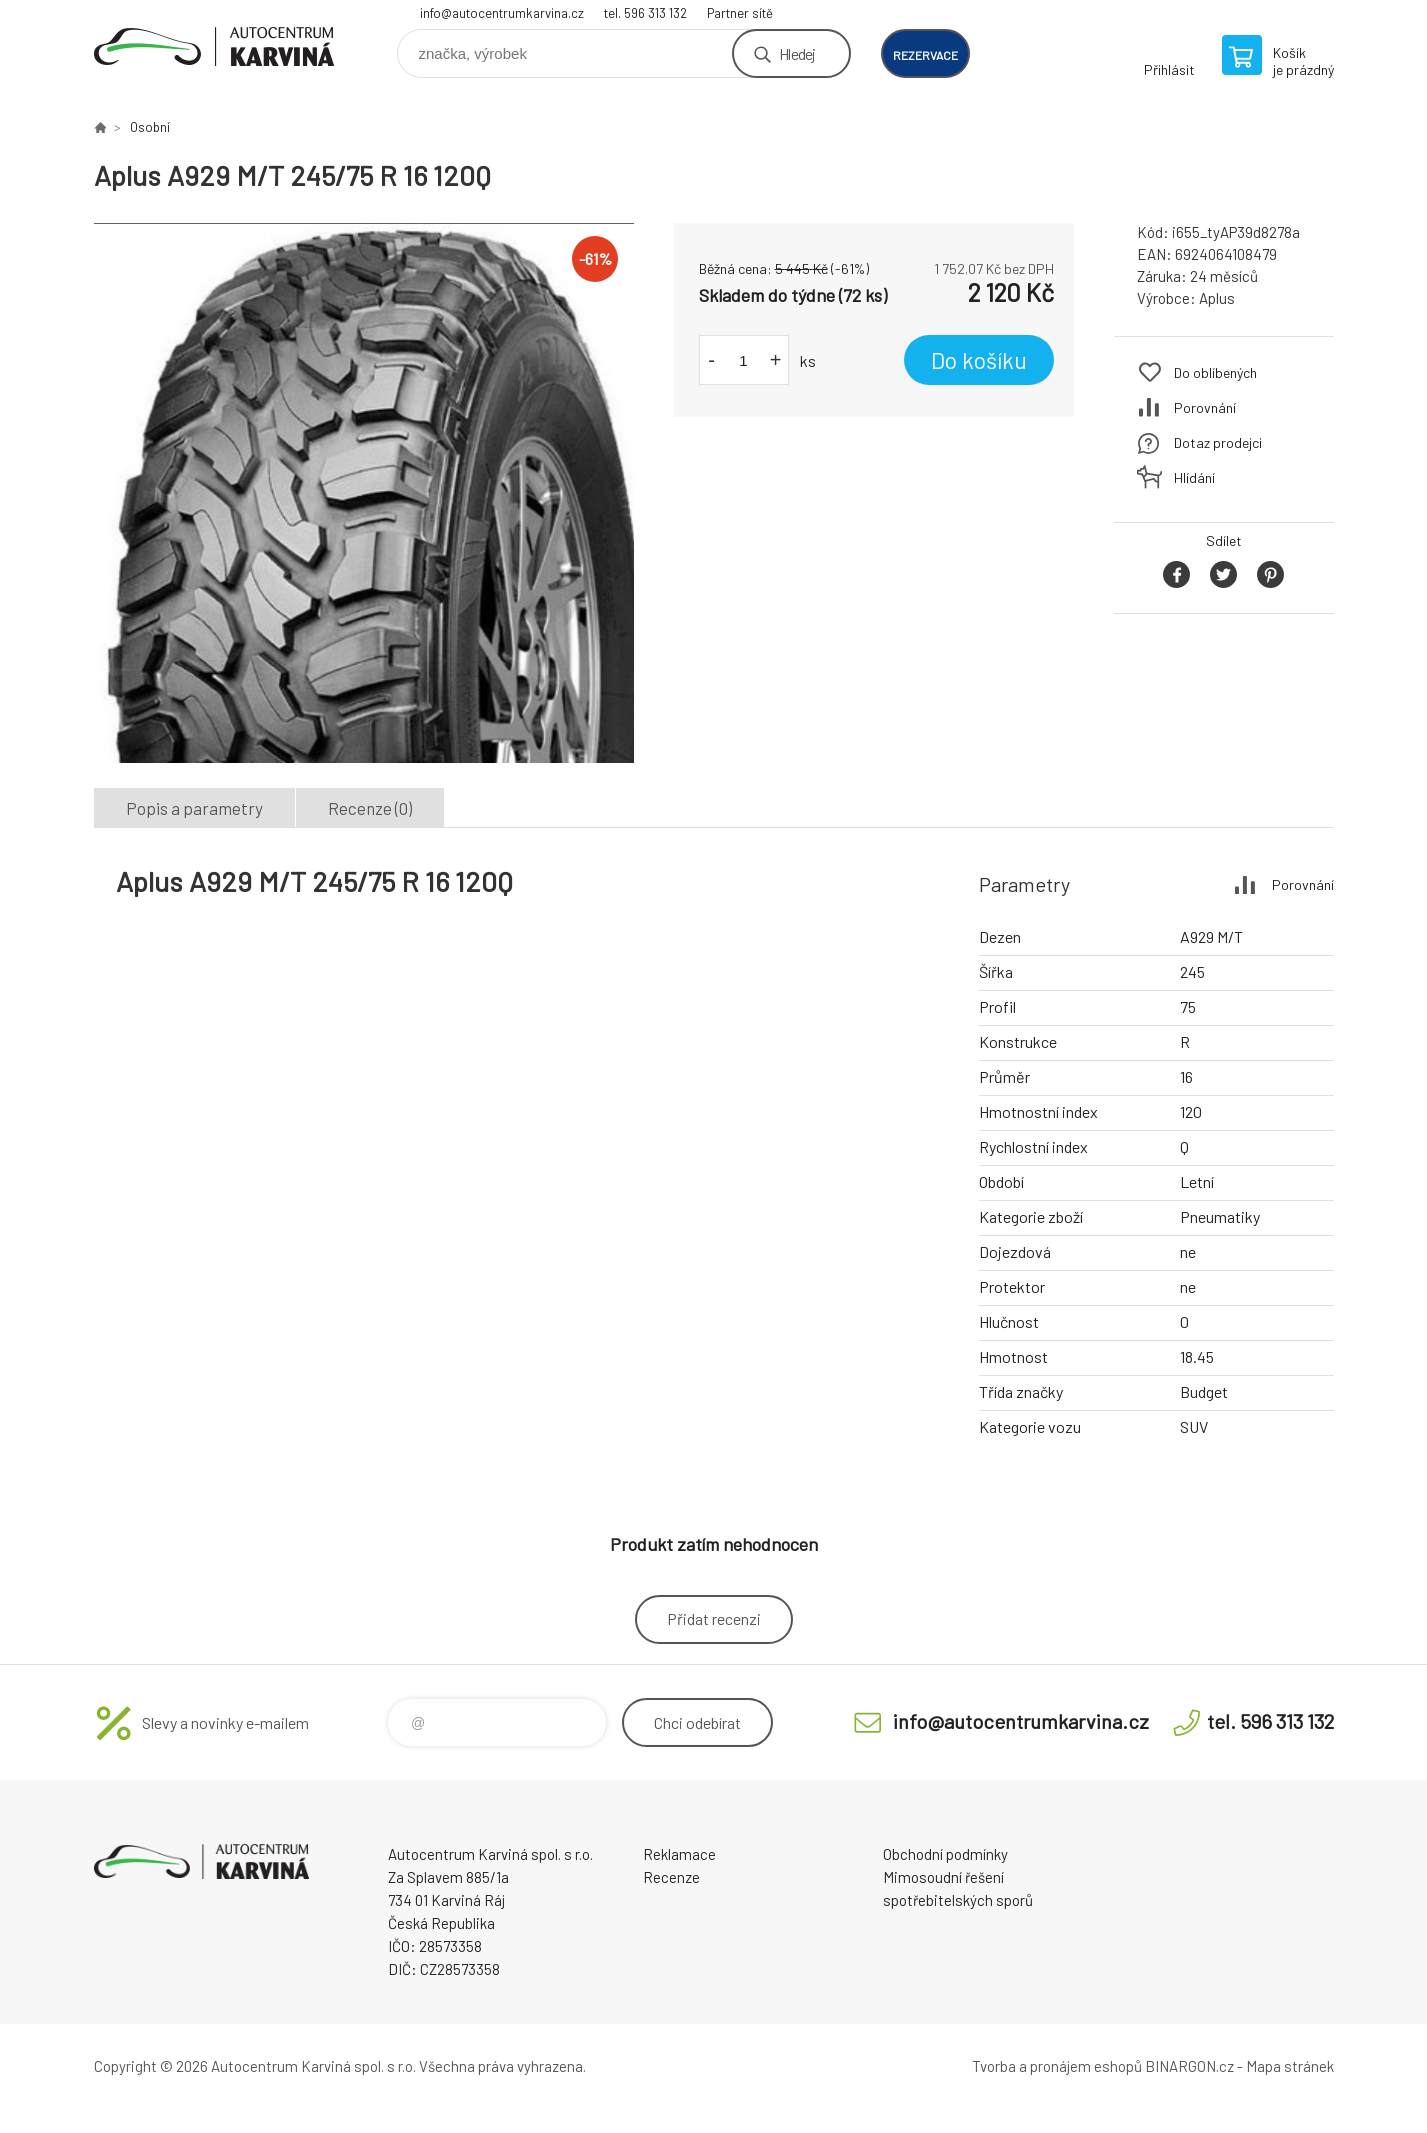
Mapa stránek (1290, 2066)
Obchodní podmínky (945, 1854)
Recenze (671, 1877)
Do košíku (979, 360)
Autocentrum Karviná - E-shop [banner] (214, 46)
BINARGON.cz (1189, 2066)
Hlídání (1194, 477)
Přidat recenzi (714, 1618)
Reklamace (679, 1854)
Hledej (797, 53)
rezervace (925, 55)
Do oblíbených (1215, 372)
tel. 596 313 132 (645, 13)
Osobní (150, 127)
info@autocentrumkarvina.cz (502, 13)
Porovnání (1205, 407)
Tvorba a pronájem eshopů (1057, 2066)
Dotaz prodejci (1218, 442)
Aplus (1217, 298)
